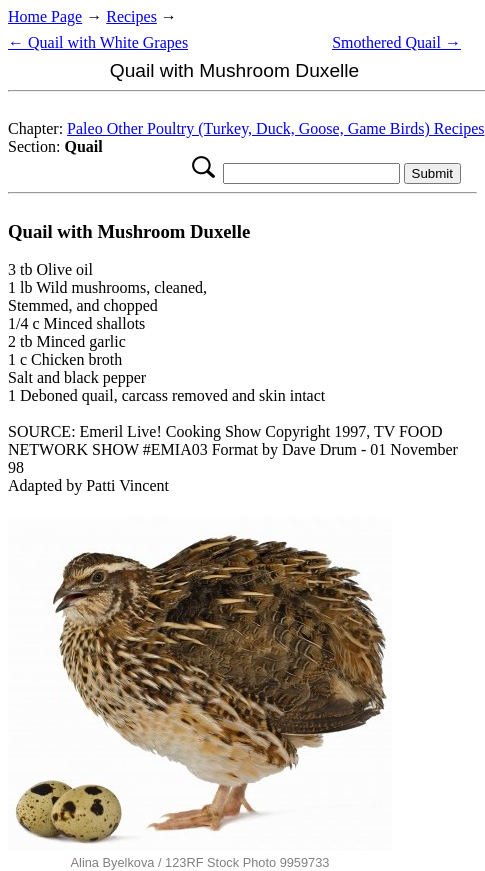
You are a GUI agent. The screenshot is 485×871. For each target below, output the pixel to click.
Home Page (45, 16)
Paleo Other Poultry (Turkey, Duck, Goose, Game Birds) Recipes (275, 128)
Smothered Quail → (396, 42)
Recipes (131, 16)
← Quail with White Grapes (98, 42)
